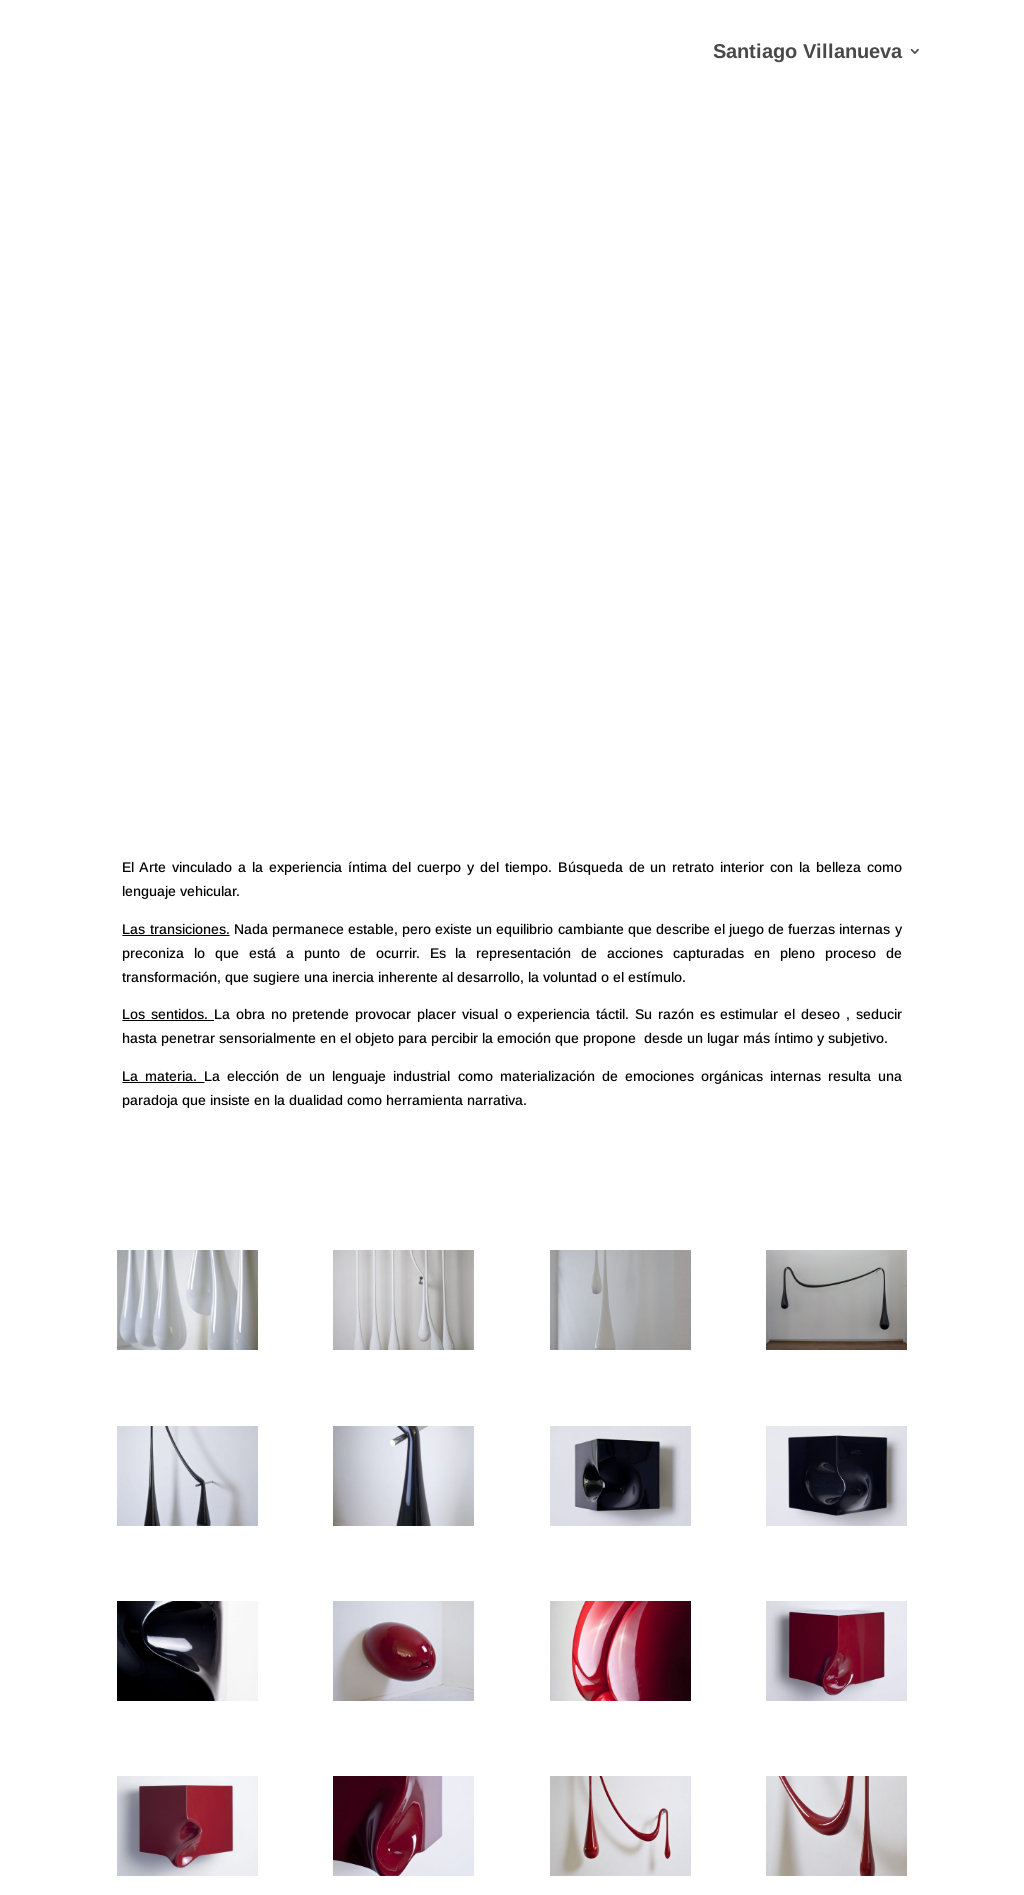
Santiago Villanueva (807, 53)
